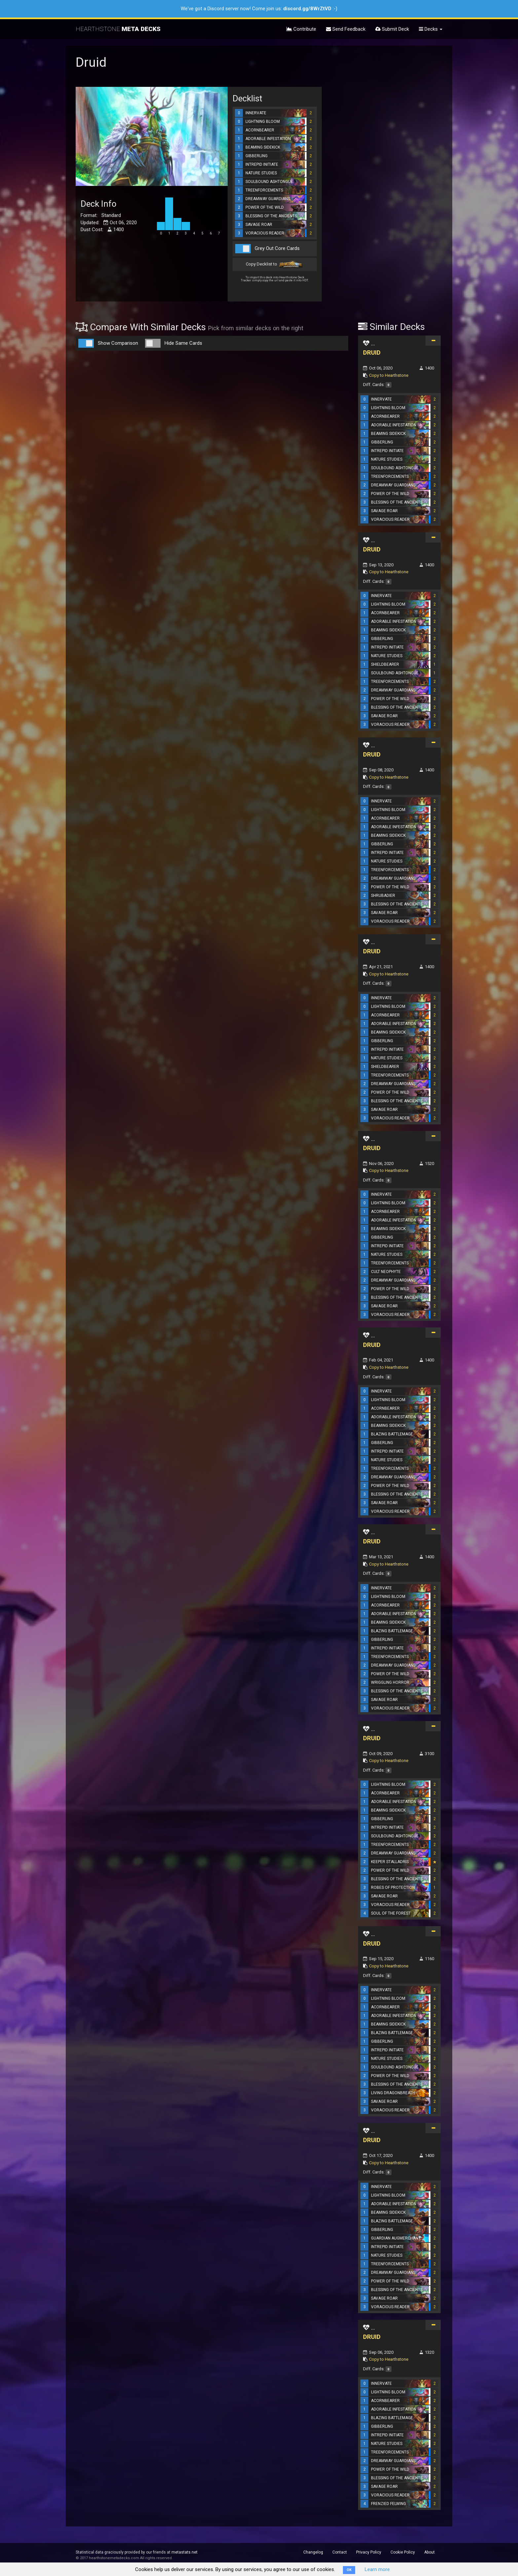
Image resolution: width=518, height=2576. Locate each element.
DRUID (372, 352)
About (429, 2552)
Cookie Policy (402, 2552)
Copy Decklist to (275, 264)
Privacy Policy (368, 2552)
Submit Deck (392, 29)
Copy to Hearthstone (388, 375)
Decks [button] (430, 29)
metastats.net (184, 2552)
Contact (339, 2552)
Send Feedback (345, 29)
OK (349, 2570)
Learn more (377, 2569)
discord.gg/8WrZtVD (307, 9)
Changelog (313, 2552)
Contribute (301, 29)
